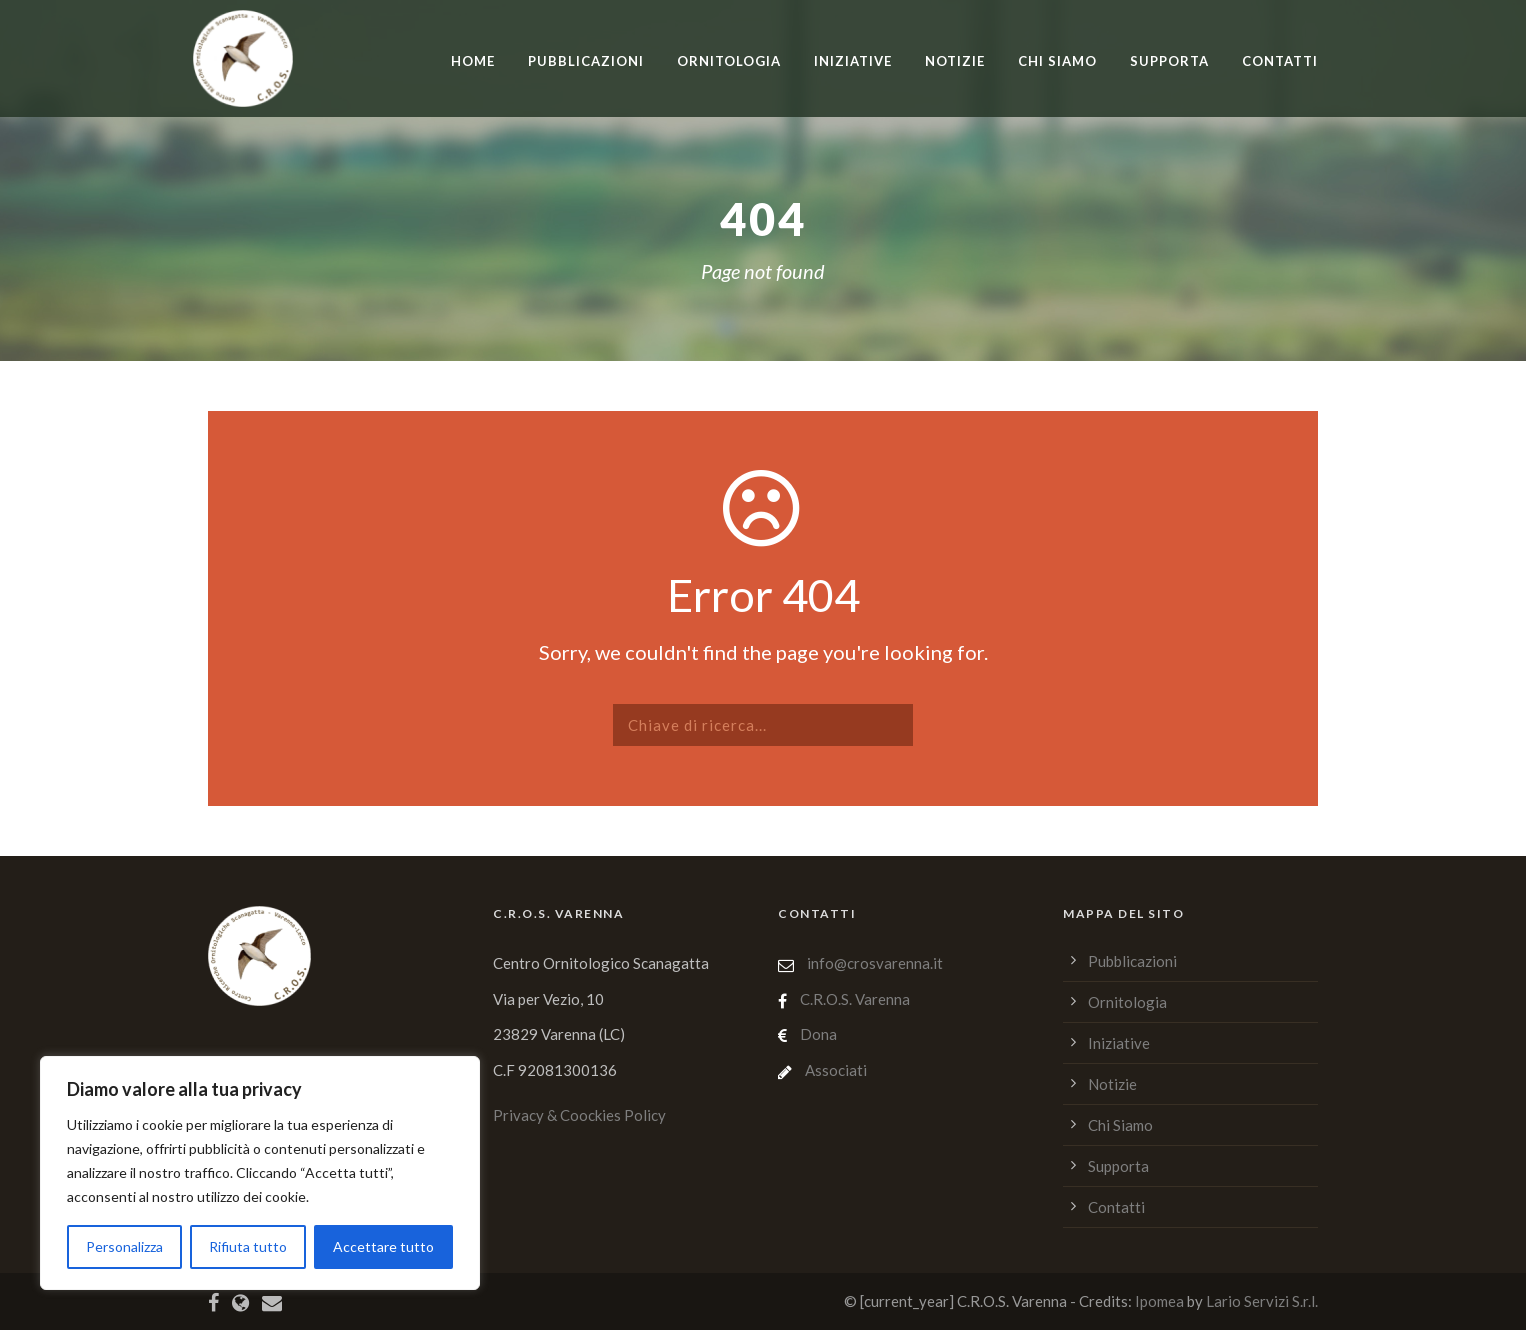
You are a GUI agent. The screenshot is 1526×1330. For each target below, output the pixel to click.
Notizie (955, 61)
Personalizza (124, 1246)
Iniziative (853, 61)
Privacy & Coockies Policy (579, 1115)
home (473, 61)
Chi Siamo (1057, 61)
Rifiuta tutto (248, 1246)
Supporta (1169, 61)
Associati (836, 1070)
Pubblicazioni (586, 61)
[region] (260, 1173)
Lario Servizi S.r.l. (1262, 1301)
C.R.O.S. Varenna (855, 999)
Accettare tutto (383, 1246)
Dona (818, 1034)
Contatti (1280, 61)
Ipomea (1159, 1301)
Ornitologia (729, 61)
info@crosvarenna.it (873, 963)
